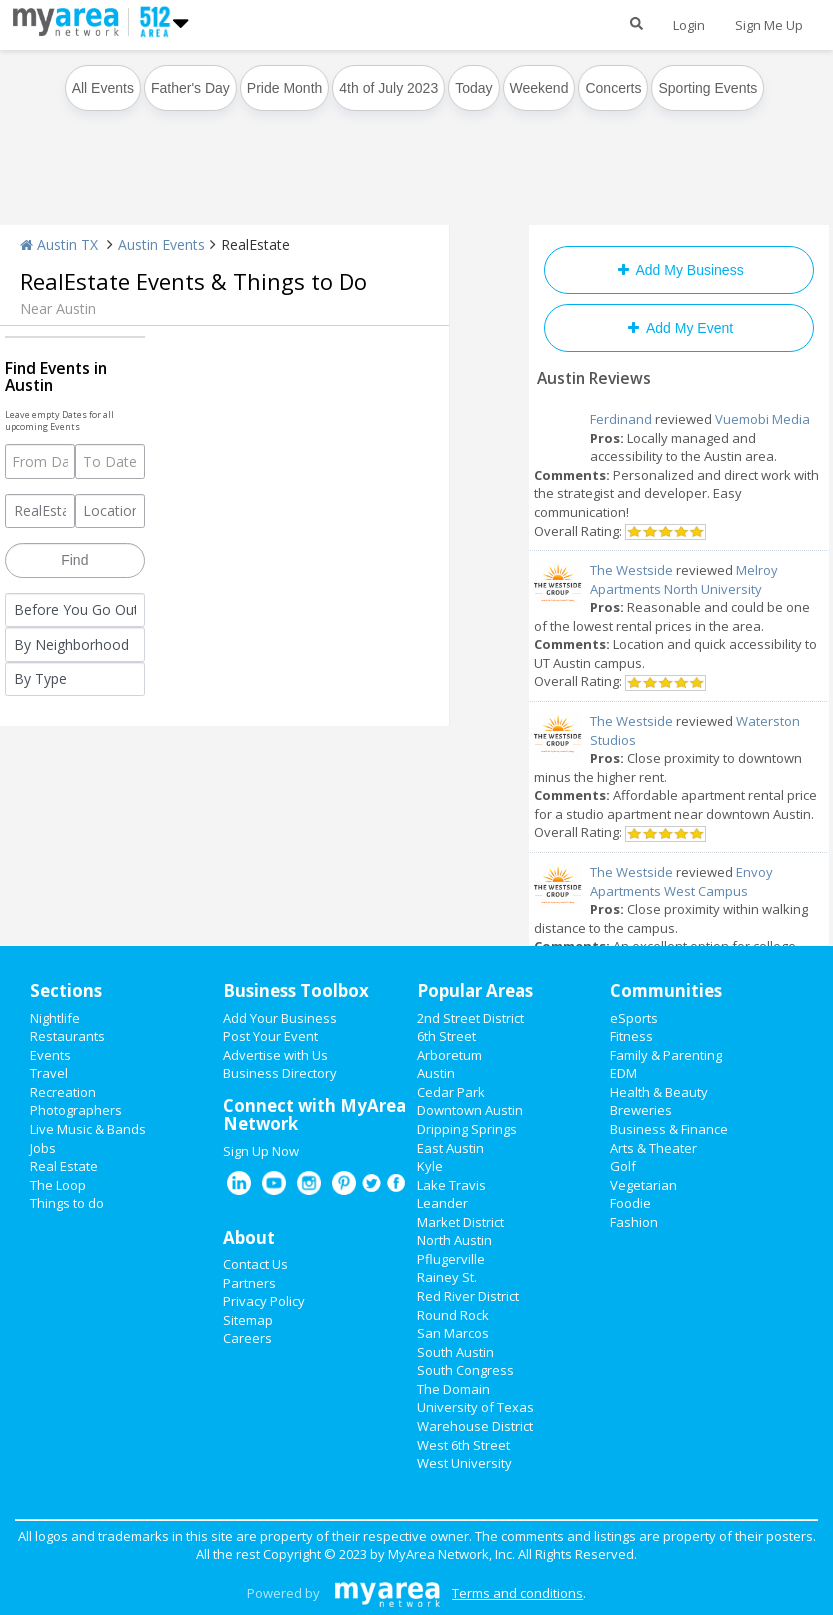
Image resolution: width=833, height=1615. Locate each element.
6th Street (446, 1036)
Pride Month (284, 88)
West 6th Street (463, 1445)
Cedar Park (451, 1092)
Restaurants (67, 1036)
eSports (634, 1018)
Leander (442, 1203)
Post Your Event (270, 1036)
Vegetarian (643, 1185)
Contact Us (255, 1264)
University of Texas (475, 1407)
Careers (247, 1338)
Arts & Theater (653, 1148)
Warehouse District (475, 1426)
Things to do (67, 1203)
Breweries (641, 1110)
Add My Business (678, 270)
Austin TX (59, 244)
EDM (623, 1073)
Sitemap (248, 1320)
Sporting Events (707, 88)
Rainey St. (447, 1277)
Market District (460, 1222)
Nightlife (55, 1018)
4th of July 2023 (388, 88)
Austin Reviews (594, 378)
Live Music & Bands (88, 1129)
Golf (623, 1166)
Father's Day (190, 88)
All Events (103, 88)
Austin (436, 1073)
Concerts (613, 88)
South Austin (455, 1352)
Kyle (430, 1166)
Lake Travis (451, 1185)
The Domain (453, 1389)
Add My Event (679, 328)
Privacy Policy (264, 1301)
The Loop (58, 1185)
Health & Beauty (659, 1092)
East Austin (450, 1148)
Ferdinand (621, 419)
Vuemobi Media (762, 419)
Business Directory (280, 1073)
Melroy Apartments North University (684, 579)
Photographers (76, 1110)
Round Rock (453, 1315)
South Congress (465, 1370)
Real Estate (64, 1166)
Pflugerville (451, 1259)
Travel (49, 1073)
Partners (249, 1283)
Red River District (468, 1296)
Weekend (539, 88)
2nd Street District (470, 1018)
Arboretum (449, 1055)
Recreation (63, 1092)
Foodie (630, 1203)
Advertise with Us (275, 1055)
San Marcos (453, 1333)
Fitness (631, 1036)
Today (473, 88)
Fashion (634, 1222)
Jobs (43, 1148)
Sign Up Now (261, 1151)
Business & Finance (669, 1129)
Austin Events (161, 244)
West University (464, 1463)
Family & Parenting (666, 1055)
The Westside (631, 570)
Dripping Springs (467, 1129)
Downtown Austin (470, 1110)
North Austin (454, 1240)
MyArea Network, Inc (450, 1554)
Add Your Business (280, 1018)
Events (50, 1055)
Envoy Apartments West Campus (681, 881)
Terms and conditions (517, 1593)
